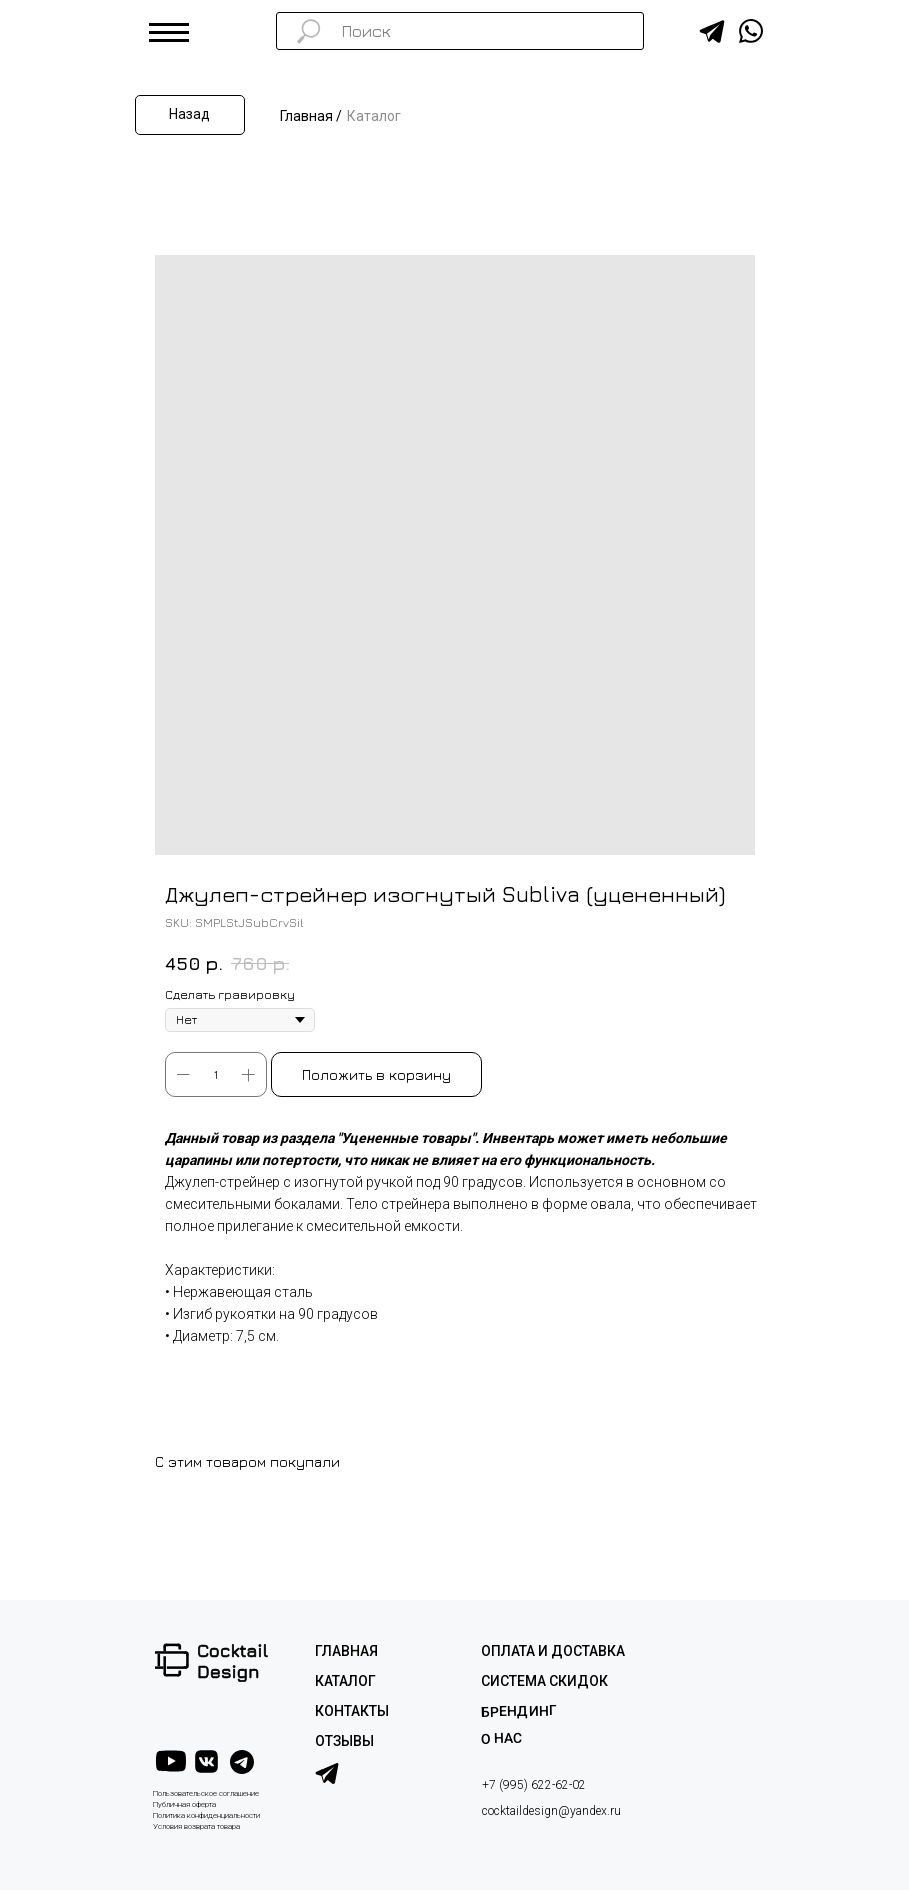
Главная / (311, 116)
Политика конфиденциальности (206, 1815)
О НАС (500, 1738)
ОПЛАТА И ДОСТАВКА (553, 1651)
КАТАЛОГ (345, 1681)
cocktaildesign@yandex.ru (551, 1811)
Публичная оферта (184, 1804)
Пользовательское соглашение (206, 1793)
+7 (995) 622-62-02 (534, 1785)
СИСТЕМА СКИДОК (544, 1681)
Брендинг (518, 1711)
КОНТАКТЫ (352, 1711)
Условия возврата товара (196, 1826)
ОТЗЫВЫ (344, 1741)
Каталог (374, 116)
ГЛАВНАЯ (346, 1651)
